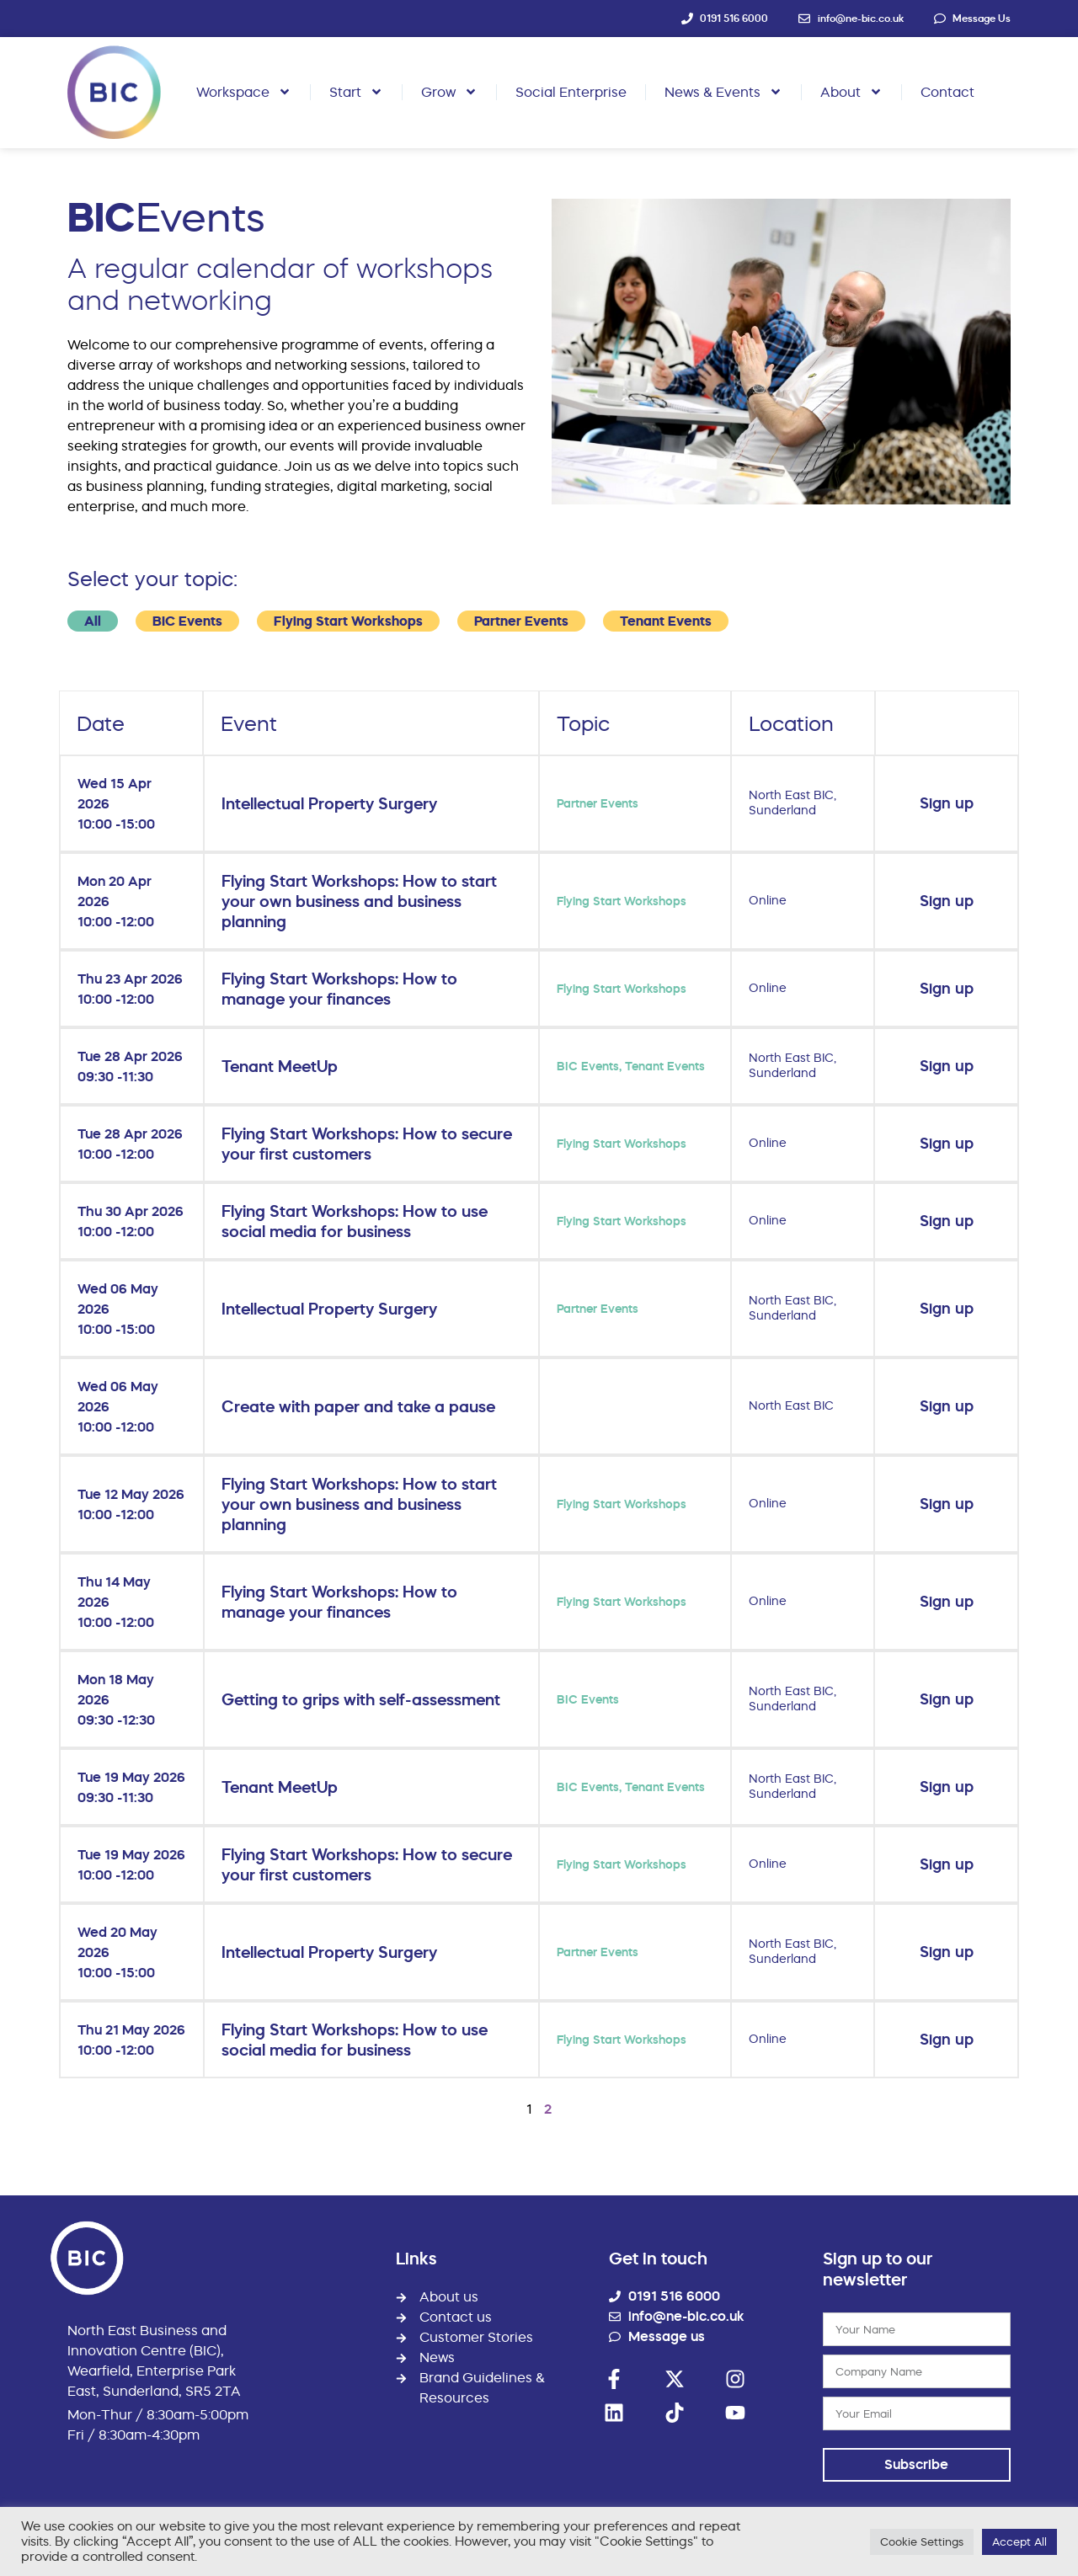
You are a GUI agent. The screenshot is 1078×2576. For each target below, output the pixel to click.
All (92, 621)
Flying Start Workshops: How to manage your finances (339, 988)
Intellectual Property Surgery (329, 803)
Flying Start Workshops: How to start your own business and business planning (359, 901)
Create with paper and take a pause (358, 1406)
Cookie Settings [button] (921, 2541)
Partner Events (521, 621)
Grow (449, 92)
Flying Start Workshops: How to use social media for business (354, 1221)
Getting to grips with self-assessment (360, 1699)
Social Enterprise (571, 91)
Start (356, 92)
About (851, 92)
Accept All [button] (1019, 2541)
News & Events (723, 92)
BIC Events (187, 621)
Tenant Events (666, 621)
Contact (947, 91)
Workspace (243, 92)
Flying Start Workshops (348, 621)
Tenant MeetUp (279, 1066)
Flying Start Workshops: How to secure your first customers (366, 1143)
